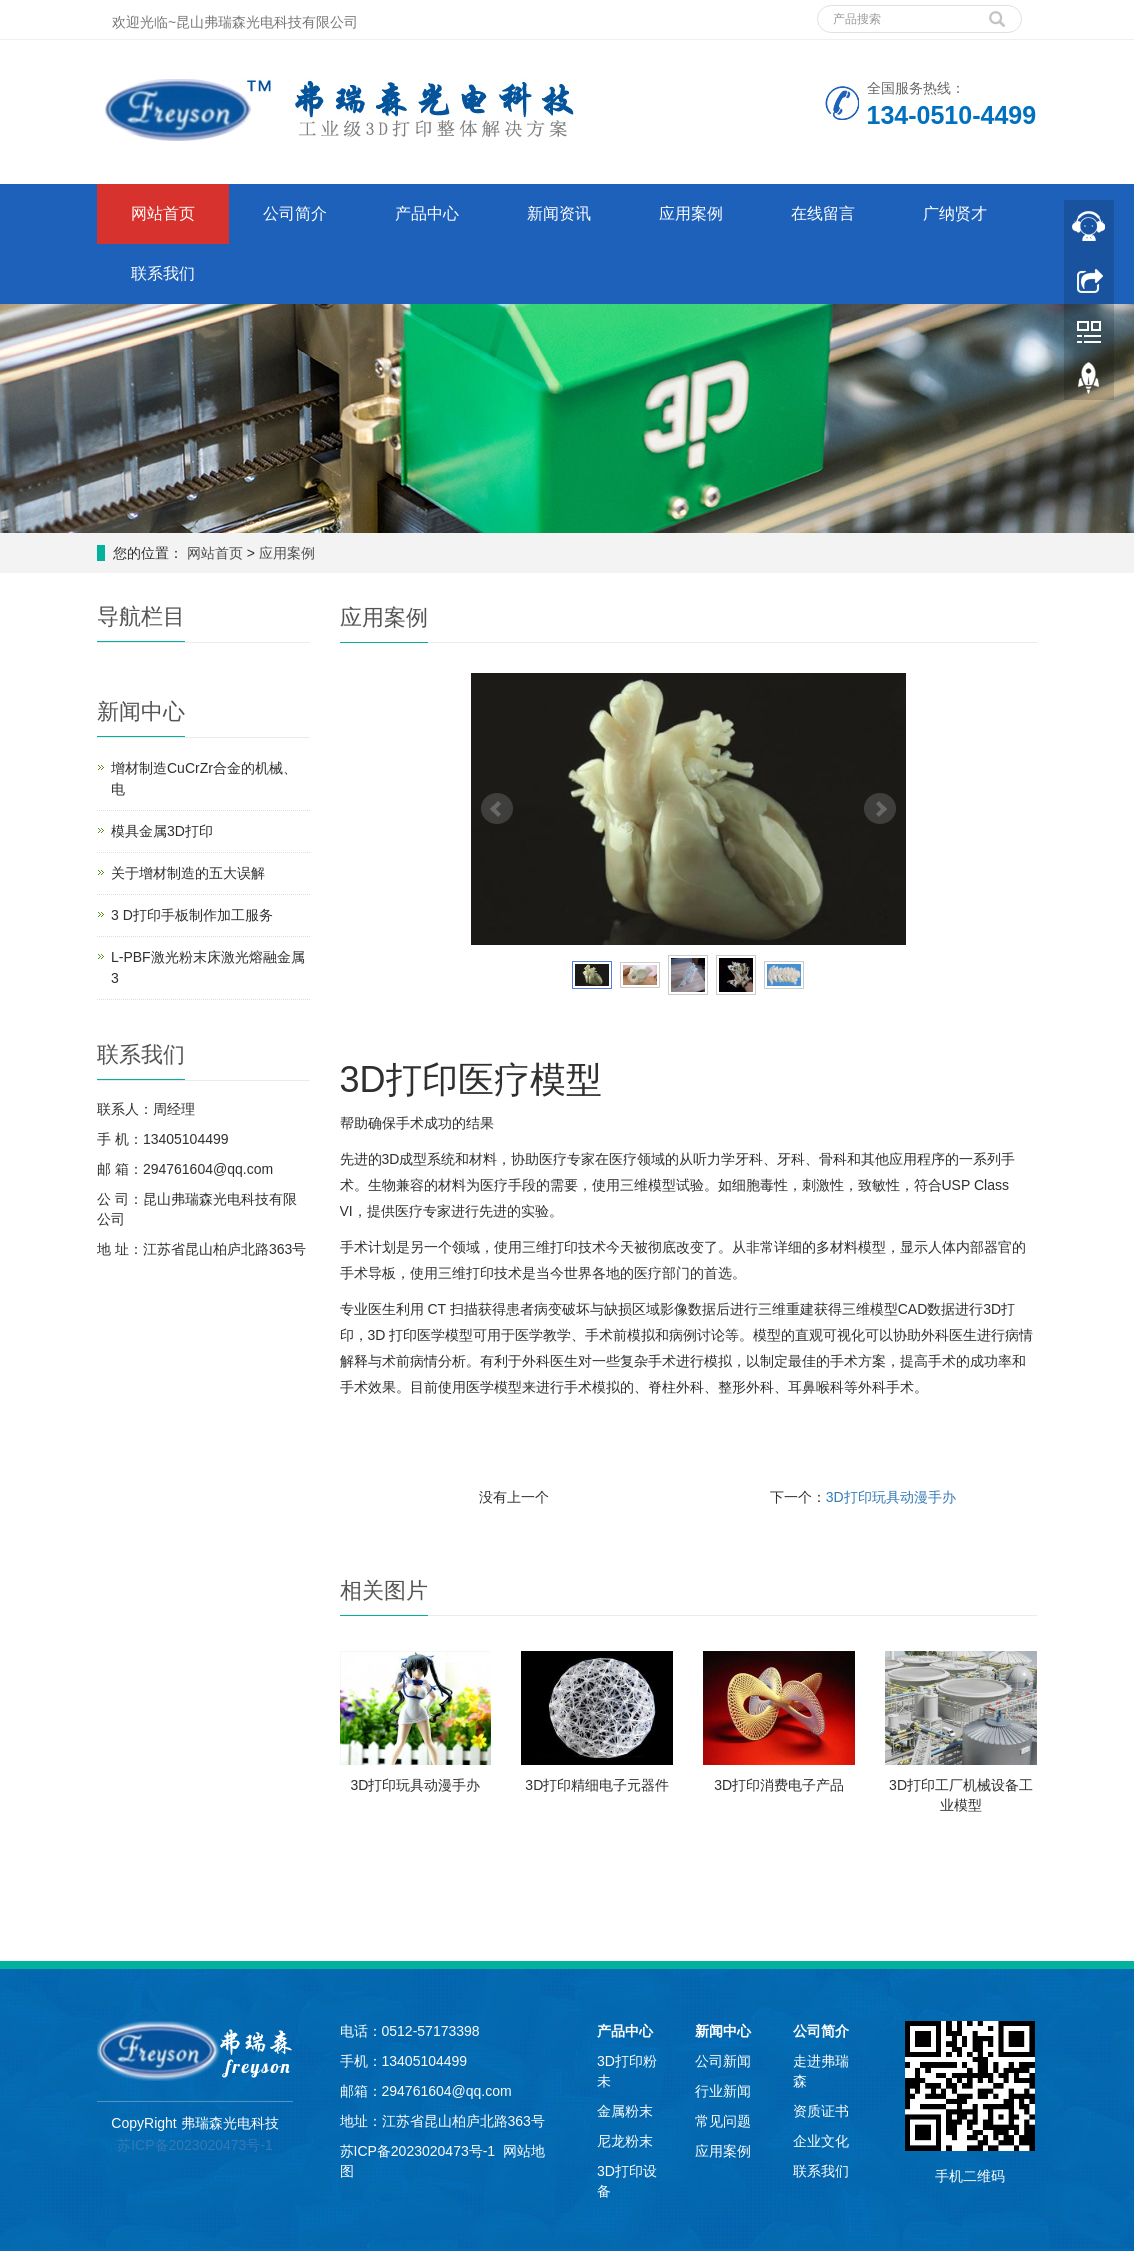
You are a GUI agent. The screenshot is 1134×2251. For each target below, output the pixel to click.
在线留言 (823, 213)
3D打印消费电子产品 (779, 1785)
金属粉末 (625, 2111)
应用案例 (691, 213)
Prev (497, 809)
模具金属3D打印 (162, 831)
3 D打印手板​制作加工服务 (192, 915)
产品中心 (427, 213)
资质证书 (821, 2111)
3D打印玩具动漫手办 (891, 1497)
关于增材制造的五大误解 (188, 873)
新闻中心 (723, 2031)
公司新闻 (723, 2061)
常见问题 (723, 2121)
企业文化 (821, 2141)
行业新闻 (723, 2091)
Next (880, 809)
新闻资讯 (559, 213)
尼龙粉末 (625, 2141)
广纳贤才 (955, 213)
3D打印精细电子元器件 (597, 1785)
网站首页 (163, 213)
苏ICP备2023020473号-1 (195, 2145)
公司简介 (295, 213)
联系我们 (163, 273)
